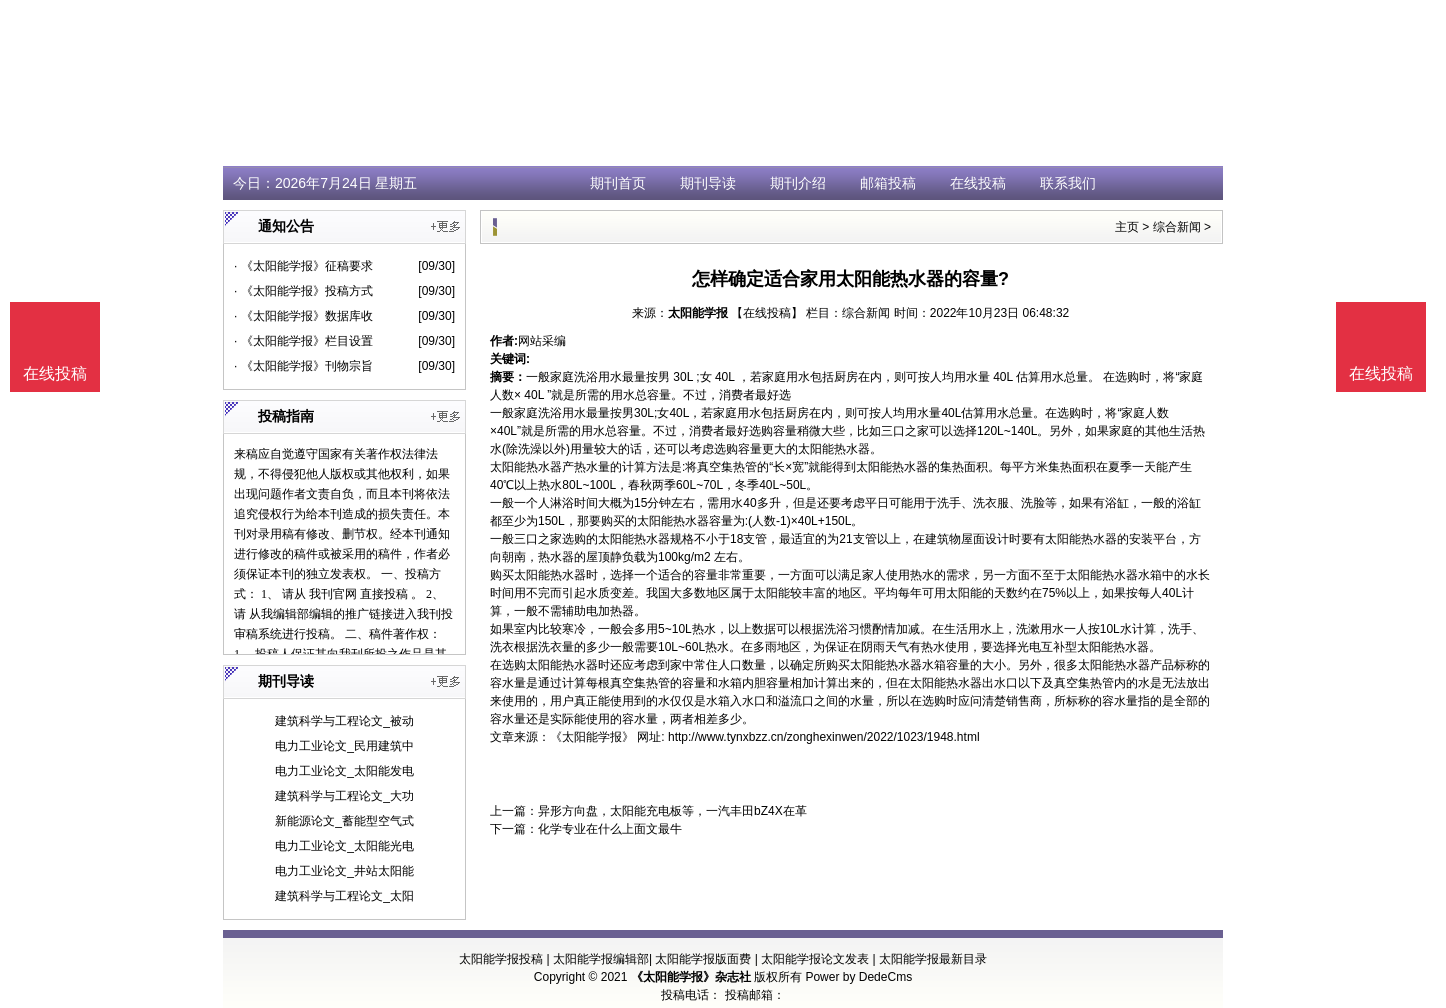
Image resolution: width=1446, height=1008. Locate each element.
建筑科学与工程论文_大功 (344, 796)
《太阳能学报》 (592, 737)
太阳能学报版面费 (703, 959)
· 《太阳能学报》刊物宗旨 (303, 366)
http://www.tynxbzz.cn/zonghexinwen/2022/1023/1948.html (824, 737)
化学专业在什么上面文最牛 (610, 829)
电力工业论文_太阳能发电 (344, 771)
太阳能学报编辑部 (601, 959)
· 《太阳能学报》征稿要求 (303, 266)
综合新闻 (1177, 227)
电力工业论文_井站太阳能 (344, 871)
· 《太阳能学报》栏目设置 (303, 341)
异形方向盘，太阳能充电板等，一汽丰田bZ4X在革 (672, 811)
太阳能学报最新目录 (933, 959)
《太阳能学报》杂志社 (691, 977)
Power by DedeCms (858, 977)
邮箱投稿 (888, 183)
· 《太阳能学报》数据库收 (303, 316)
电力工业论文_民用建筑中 (344, 746)
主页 (1127, 227)
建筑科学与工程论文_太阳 (344, 896)
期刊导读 (708, 183)
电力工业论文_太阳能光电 (344, 846)
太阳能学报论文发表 (815, 959)
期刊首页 (618, 183)
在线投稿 (978, 183)
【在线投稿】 (767, 313)
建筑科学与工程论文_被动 (344, 721)
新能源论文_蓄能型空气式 (344, 821)
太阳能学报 (698, 313)
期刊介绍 (798, 183)
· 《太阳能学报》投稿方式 (303, 291)
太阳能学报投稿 (501, 959)
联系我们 (1068, 183)
